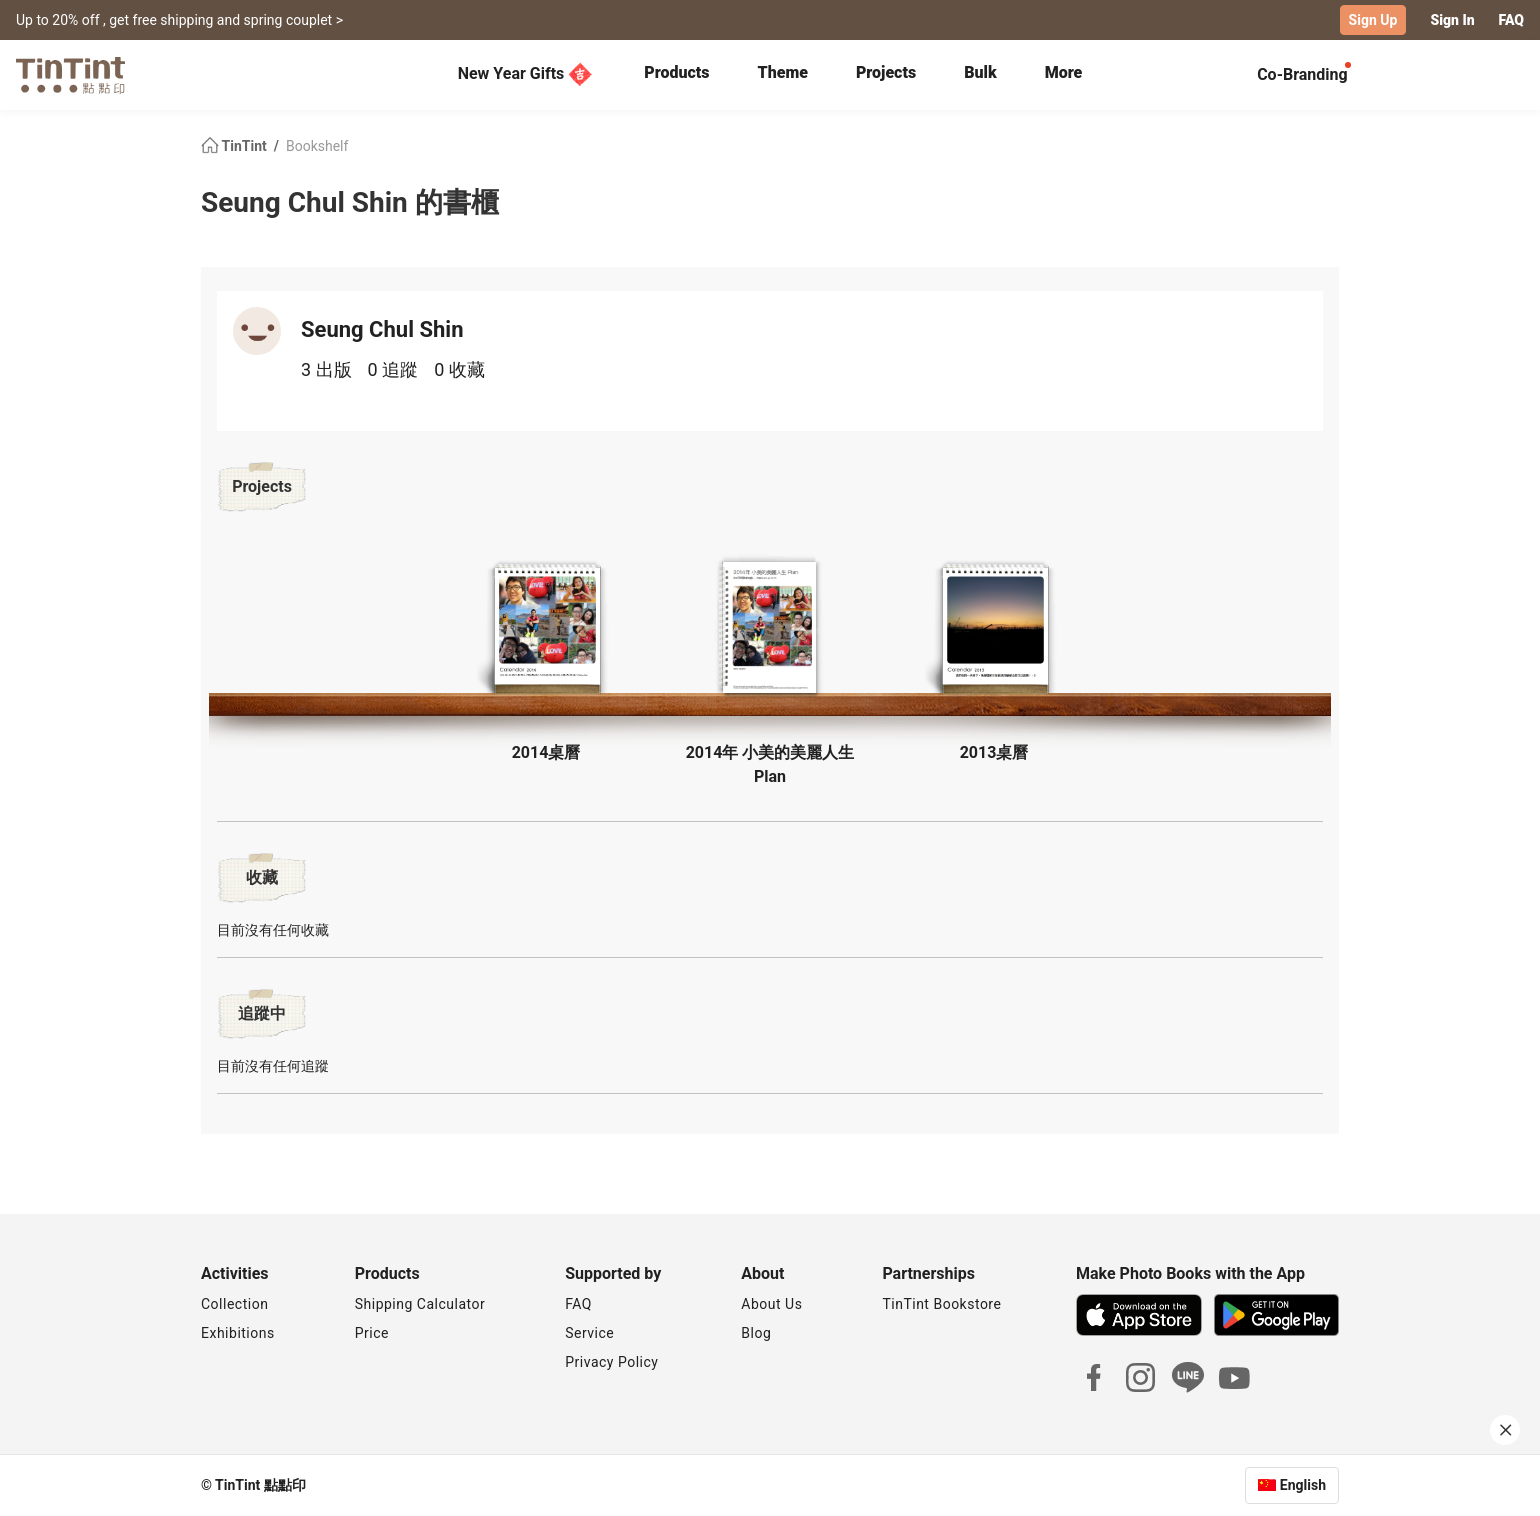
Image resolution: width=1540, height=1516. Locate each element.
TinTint (235, 146)
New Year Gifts (525, 74)
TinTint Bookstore (941, 1304)
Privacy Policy (611, 1362)
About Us (771, 1304)
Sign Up (1373, 20)
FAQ (1511, 20)
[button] (546, 631)
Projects (886, 72)
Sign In (1452, 20)
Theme (783, 72)
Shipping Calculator (420, 1304)
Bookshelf (317, 146)
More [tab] (1064, 72)
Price (372, 1333)
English (1303, 1485)
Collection (234, 1304)
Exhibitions (238, 1333)
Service (589, 1333)
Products (676, 72)
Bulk (980, 72)
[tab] (676, 75)
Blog (756, 1333)
